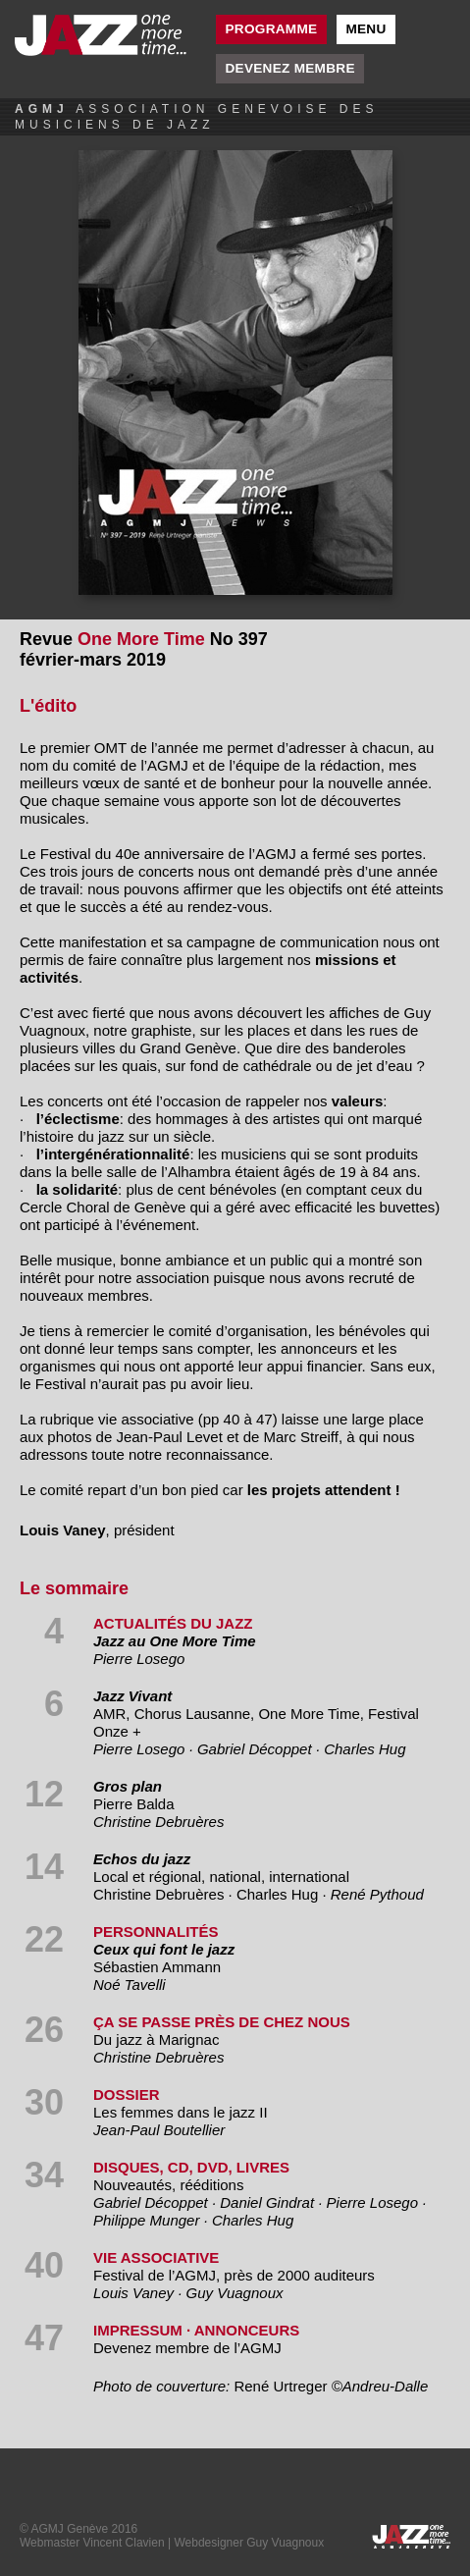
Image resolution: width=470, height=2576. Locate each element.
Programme (272, 29)
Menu (365, 29)
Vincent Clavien (123, 2542)
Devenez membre (290, 68)
